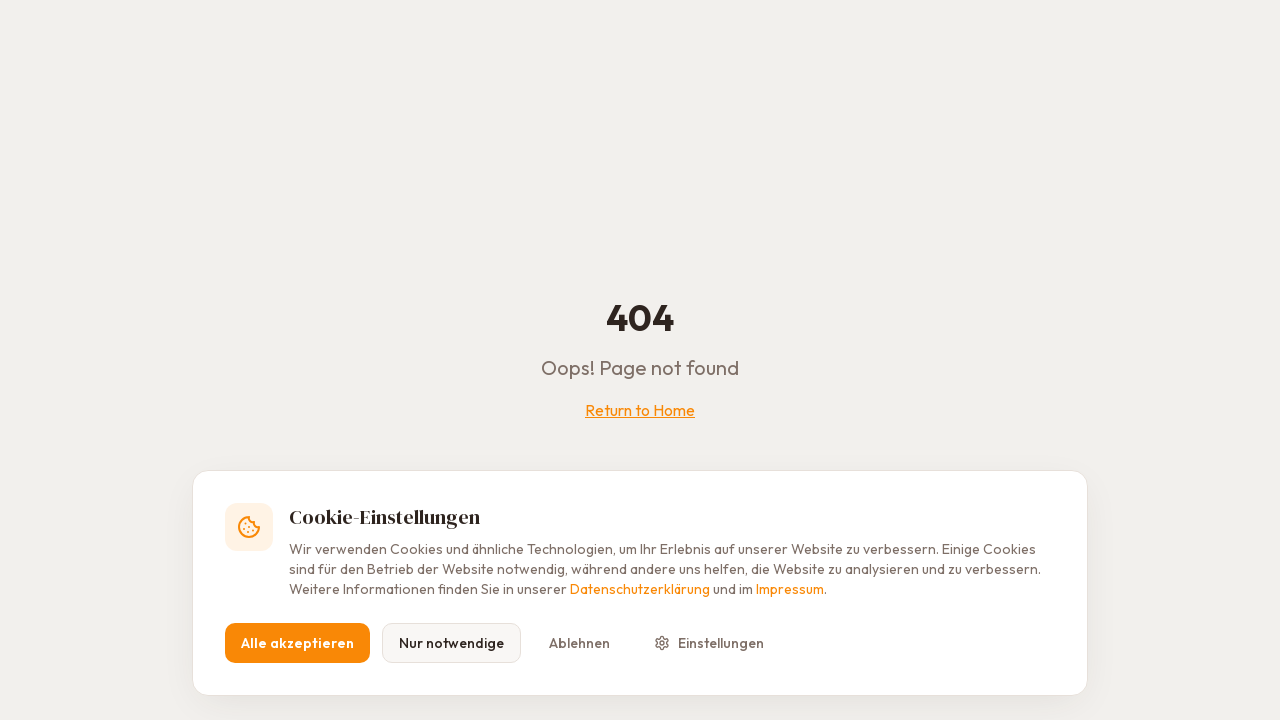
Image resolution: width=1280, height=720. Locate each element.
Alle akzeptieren (297, 643)
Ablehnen (579, 643)
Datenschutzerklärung (640, 589)
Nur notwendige (451, 643)
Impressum (790, 589)
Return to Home (640, 410)
